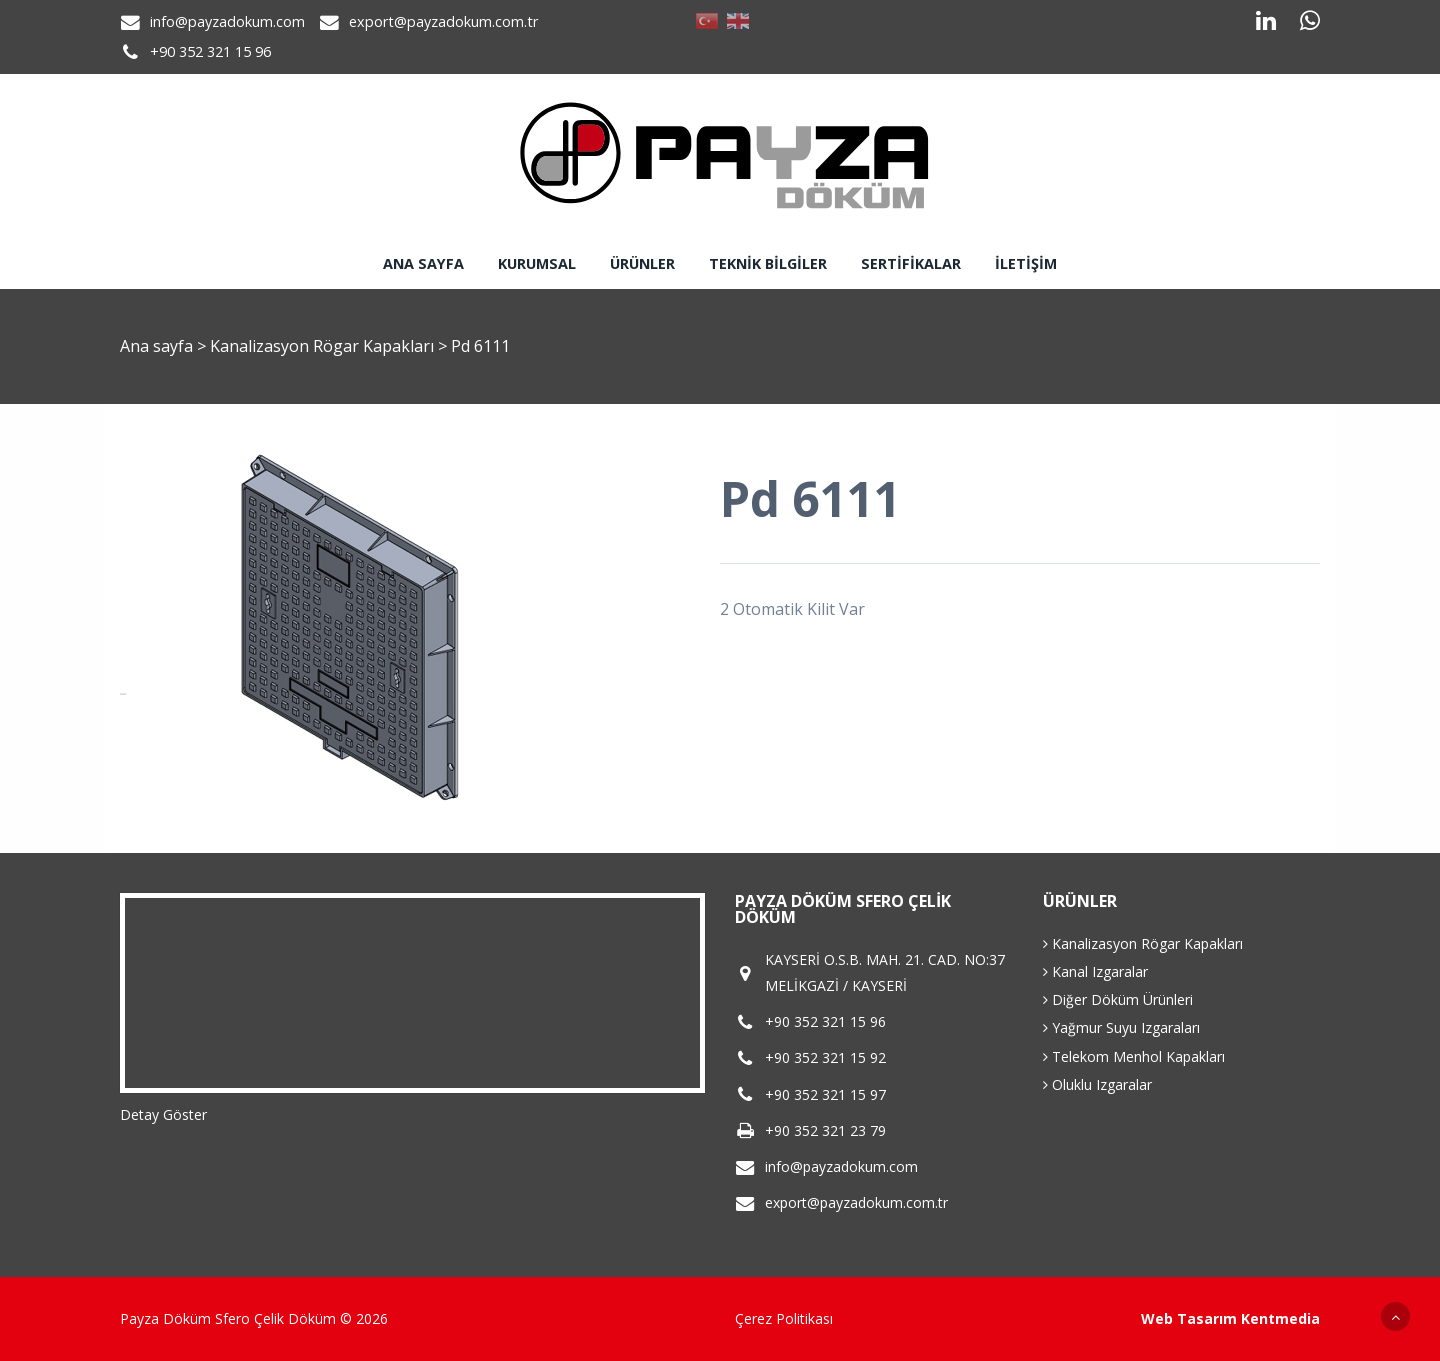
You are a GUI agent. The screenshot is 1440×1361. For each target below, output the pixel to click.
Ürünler (642, 263)
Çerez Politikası (784, 1318)
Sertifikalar (911, 263)
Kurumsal (537, 263)
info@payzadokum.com (227, 21)
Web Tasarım (1189, 1318)
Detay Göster (163, 1114)
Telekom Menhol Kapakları (1134, 1056)
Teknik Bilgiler (768, 263)
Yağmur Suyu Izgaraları (1121, 1027)
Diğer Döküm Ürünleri (1118, 999)
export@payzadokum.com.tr (443, 21)
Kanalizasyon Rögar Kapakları (324, 346)
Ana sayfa (423, 263)
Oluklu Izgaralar (1097, 1084)
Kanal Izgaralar (1095, 971)
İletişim (1026, 263)
